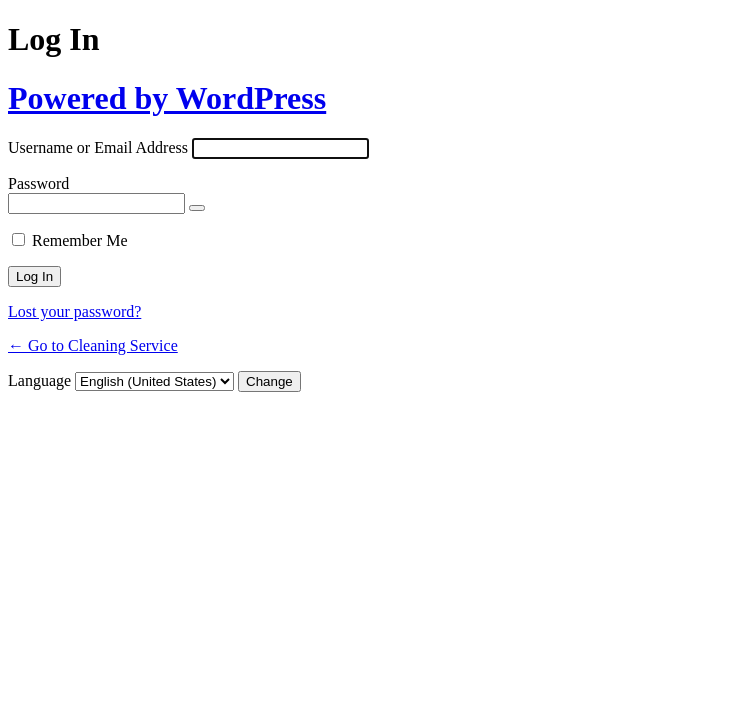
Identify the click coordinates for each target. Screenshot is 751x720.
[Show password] (197, 208)
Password (38, 183)
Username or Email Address (98, 147)
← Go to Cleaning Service (93, 345)
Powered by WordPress (167, 98)
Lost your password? (74, 311)
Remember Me (80, 240)
